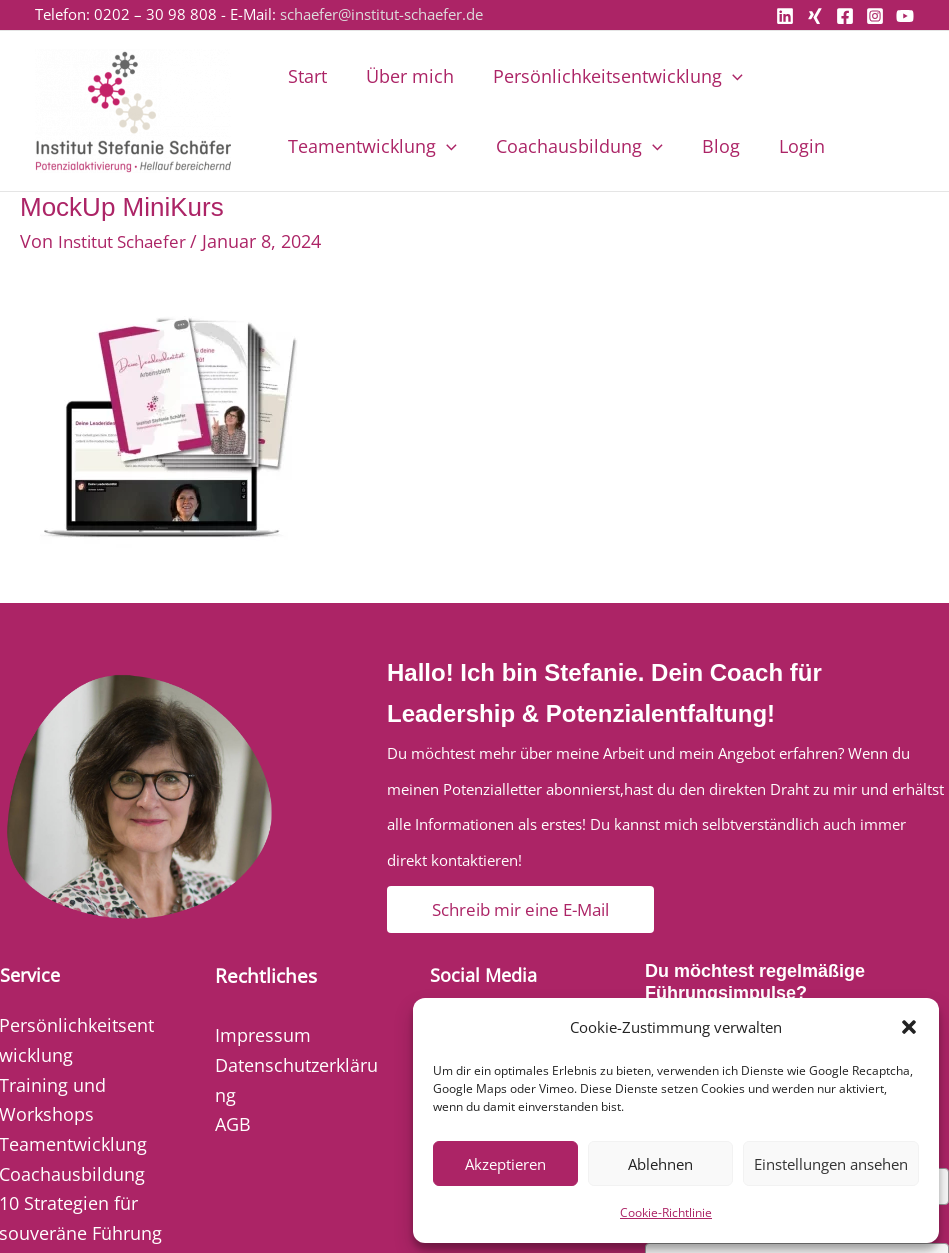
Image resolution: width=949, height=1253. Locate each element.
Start (306, 76)
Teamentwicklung (371, 146)
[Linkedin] (785, 16)
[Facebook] (845, 16)
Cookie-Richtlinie (666, 1212)
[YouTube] (905, 16)
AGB (233, 1124)
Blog (714, 146)
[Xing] (815, 16)
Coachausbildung (575, 146)
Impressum (263, 1035)
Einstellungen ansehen (831, 1164)
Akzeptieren (505, 1164)
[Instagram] (875, 16)
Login (792, 146)
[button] (909, 1027)
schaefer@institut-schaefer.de (381, 14)
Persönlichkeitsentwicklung (611, 76)
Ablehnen (660, 1164)
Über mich (406, 76)
